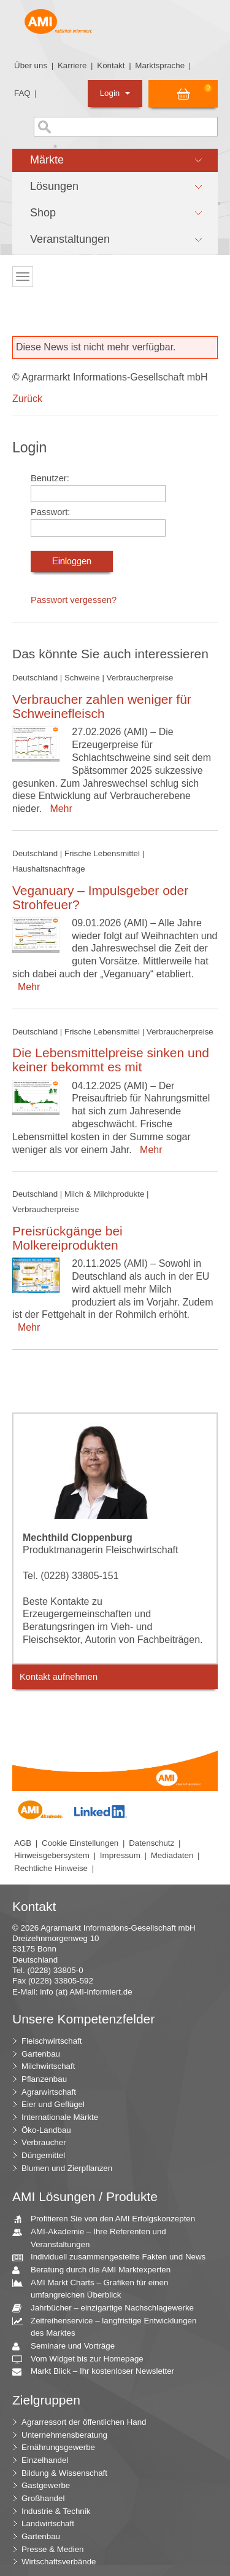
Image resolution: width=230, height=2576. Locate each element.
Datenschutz (151, 1843)
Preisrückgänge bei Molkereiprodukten (67, 1238)
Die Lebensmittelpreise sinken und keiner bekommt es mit (110, 1060)
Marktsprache (160, 65)
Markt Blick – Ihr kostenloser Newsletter (97, 2371)
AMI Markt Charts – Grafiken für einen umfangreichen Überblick (94, 2288)
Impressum (120, 1855)
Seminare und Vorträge (68, 2346)
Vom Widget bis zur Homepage (82, 2359)
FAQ (22, 93)
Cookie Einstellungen (80, 1843)
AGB (22, 1843)
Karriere (72, 65)
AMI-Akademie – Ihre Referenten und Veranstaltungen (93, 2237)
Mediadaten (172, 1855)
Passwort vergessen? (74, 600)
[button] (115, 160)
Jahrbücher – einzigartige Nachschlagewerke (107, 2308)
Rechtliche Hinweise (51, 1868)
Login (115, 93)
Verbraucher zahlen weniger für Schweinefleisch (101, 706)
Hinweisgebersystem (52, 1855)
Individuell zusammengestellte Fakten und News (113, 2257)
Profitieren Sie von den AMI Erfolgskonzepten (108, 2219)
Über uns (30, 65)
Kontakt (111, 65)
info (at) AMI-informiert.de (86, 1991)
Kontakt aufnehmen (59, 1677)
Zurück (27, 398)
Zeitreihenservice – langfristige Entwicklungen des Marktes (108, 2326)
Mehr (58, 808)
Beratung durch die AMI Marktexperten (96, 2270)
